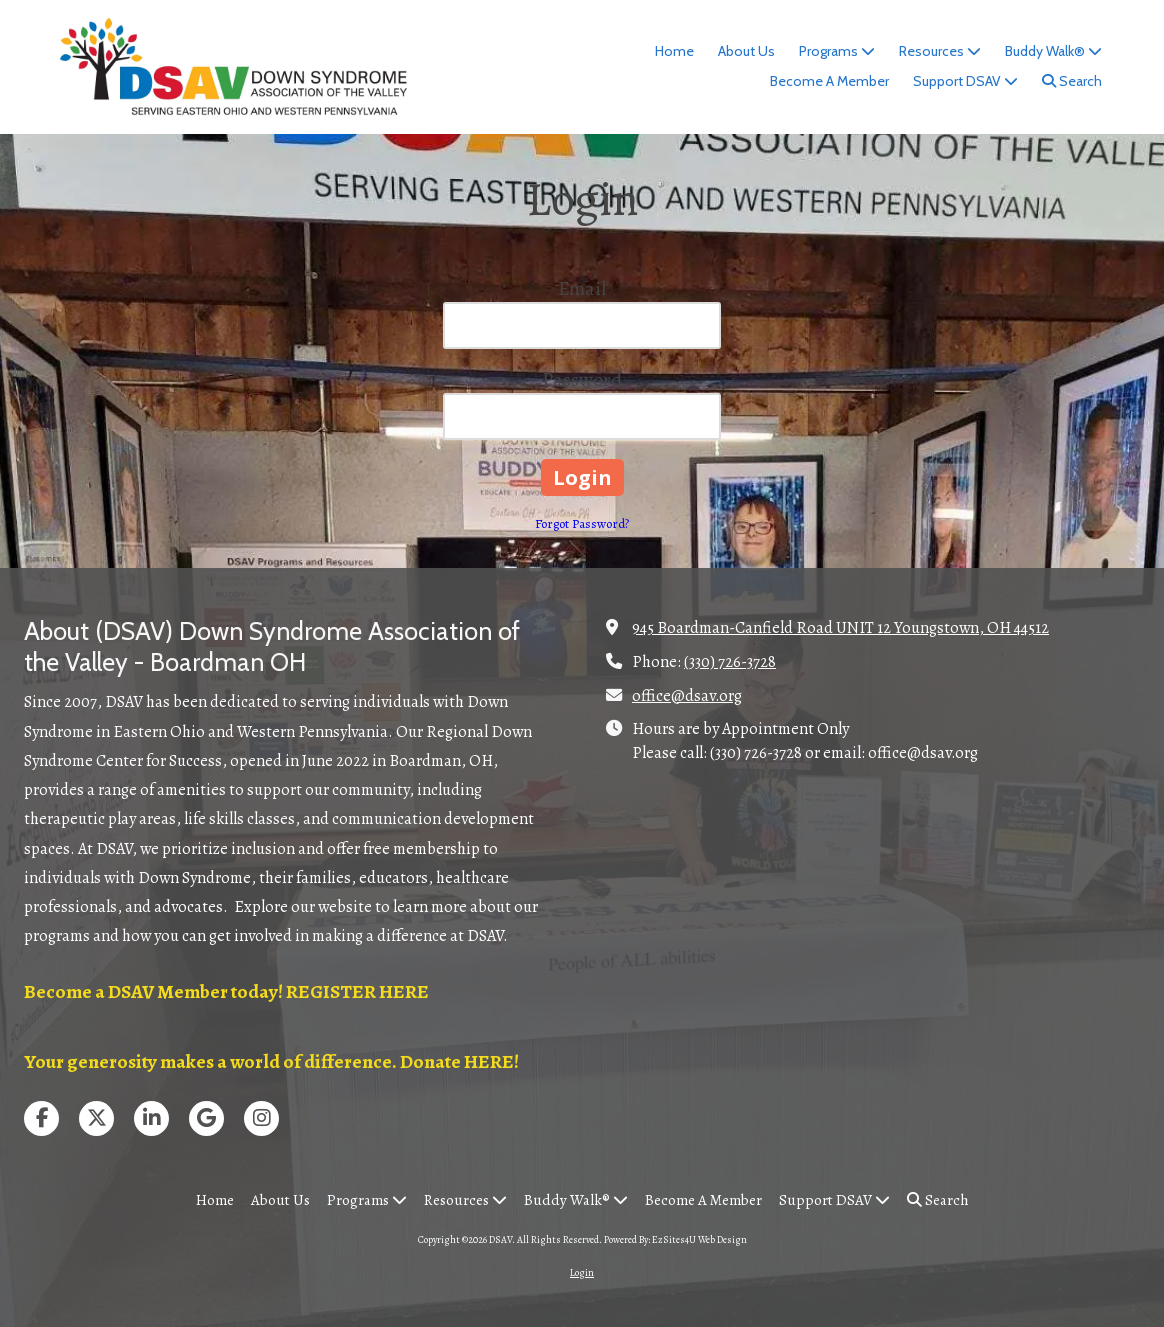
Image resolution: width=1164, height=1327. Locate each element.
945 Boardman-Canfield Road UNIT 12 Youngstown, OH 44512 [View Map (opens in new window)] (840, 627)
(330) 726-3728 (730, 661)
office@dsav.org (687, 695)
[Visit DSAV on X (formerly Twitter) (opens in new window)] (96, 1118)
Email (582, 288)
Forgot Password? (582, 523)
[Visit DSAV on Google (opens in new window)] (206, 1118)
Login (582, 1272)
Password (582, 379)
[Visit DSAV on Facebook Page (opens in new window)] (41, 1118)
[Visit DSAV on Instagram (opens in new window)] (261, 1118)
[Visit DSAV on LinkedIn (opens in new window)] (151, 1118)
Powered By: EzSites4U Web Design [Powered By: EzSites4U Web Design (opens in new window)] (675, 1239)
